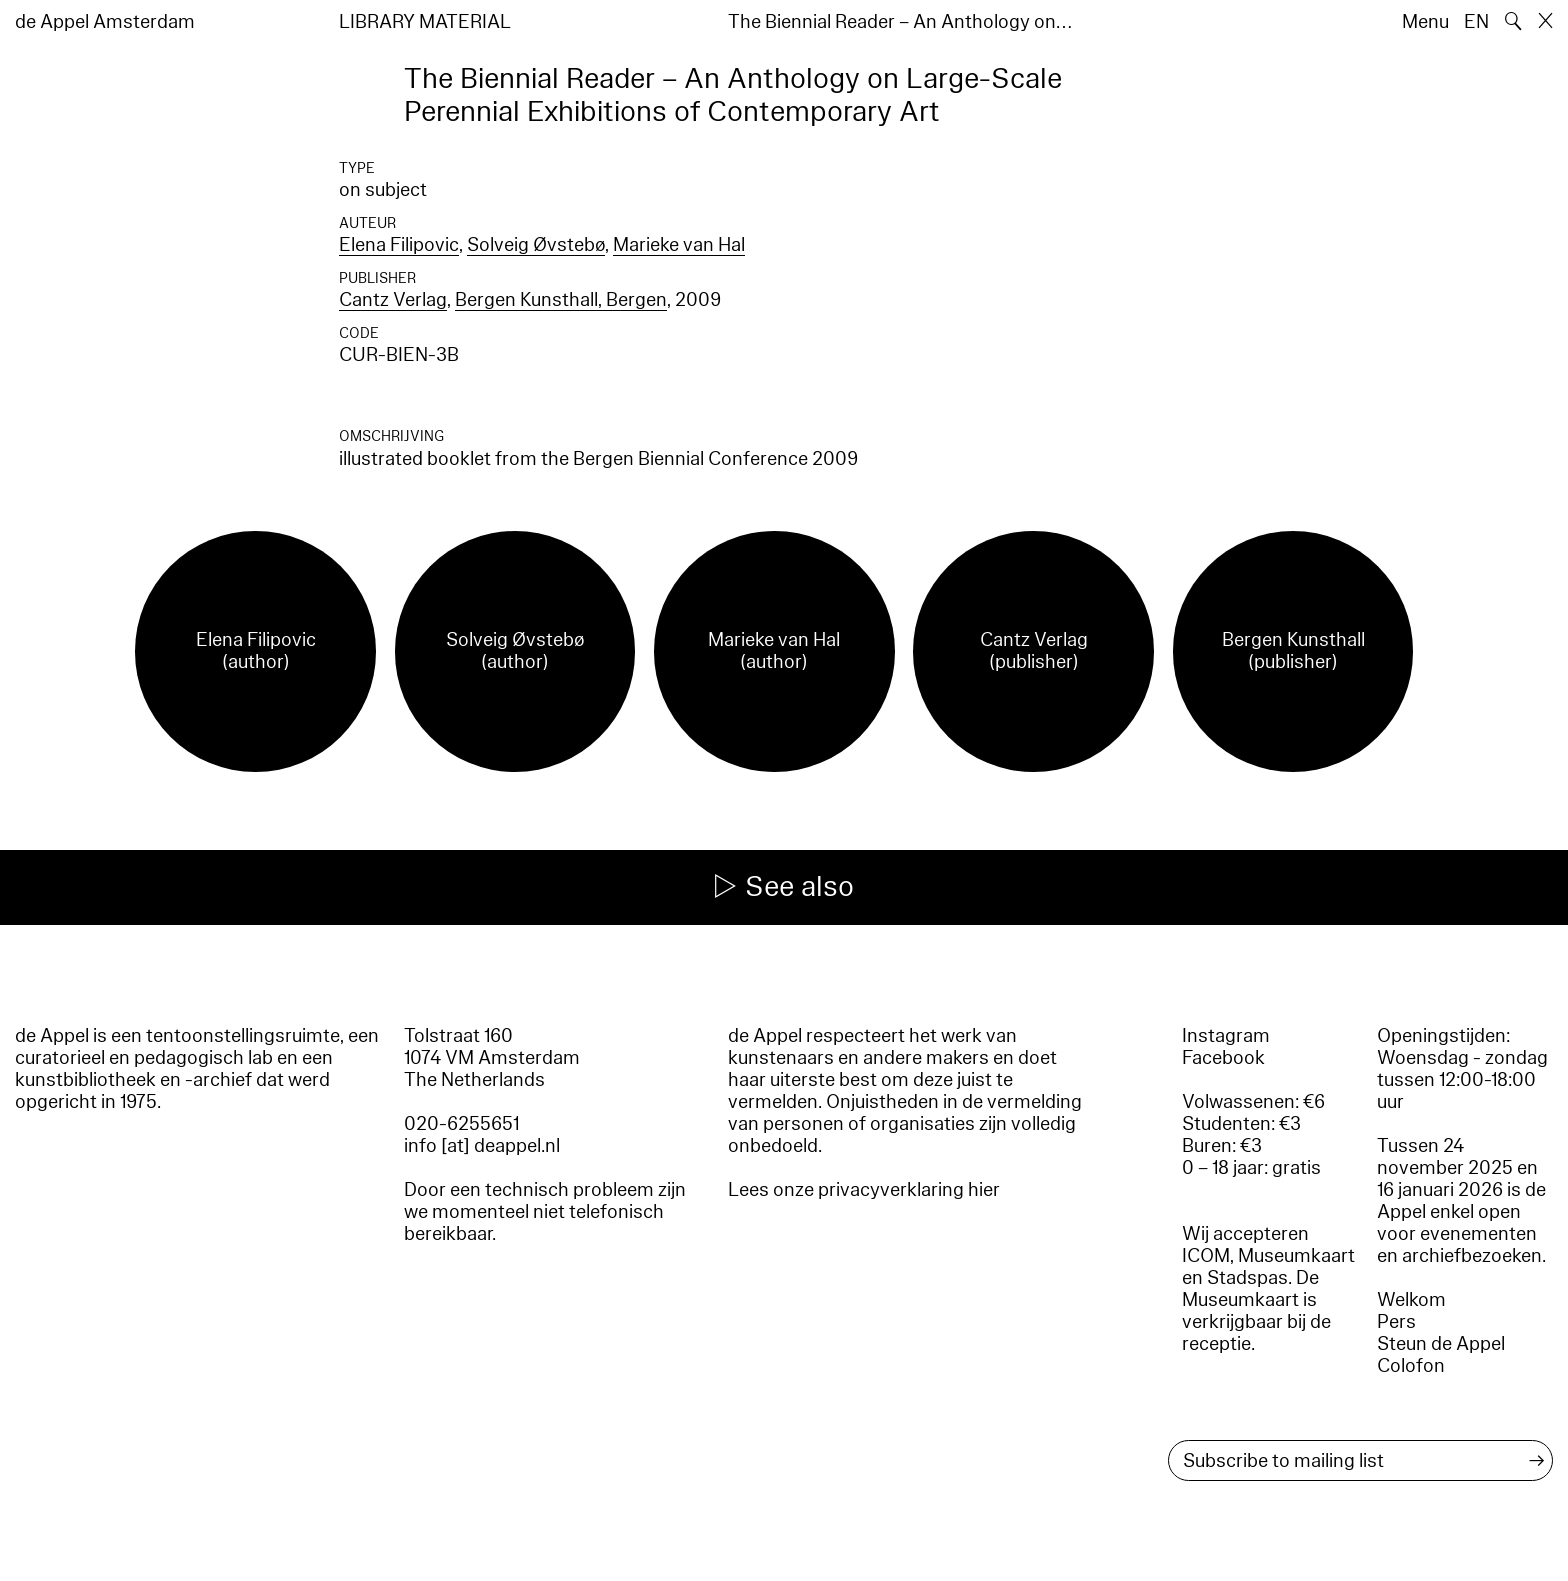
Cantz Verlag (393, 300)
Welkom (1411, 1300)
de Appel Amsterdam (105, 22)
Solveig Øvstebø (536, 245)
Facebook (1223, 1058)
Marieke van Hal (679, 245)
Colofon (1411, 1366)
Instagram (1226, 1036)
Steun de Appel (1441, 1344)
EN (1476, 22)
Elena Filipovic (399, 245)
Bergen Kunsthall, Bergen (561, 300)
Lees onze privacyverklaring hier (864, 1190)
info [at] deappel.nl (482, 1146)
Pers (1396, 1322)
